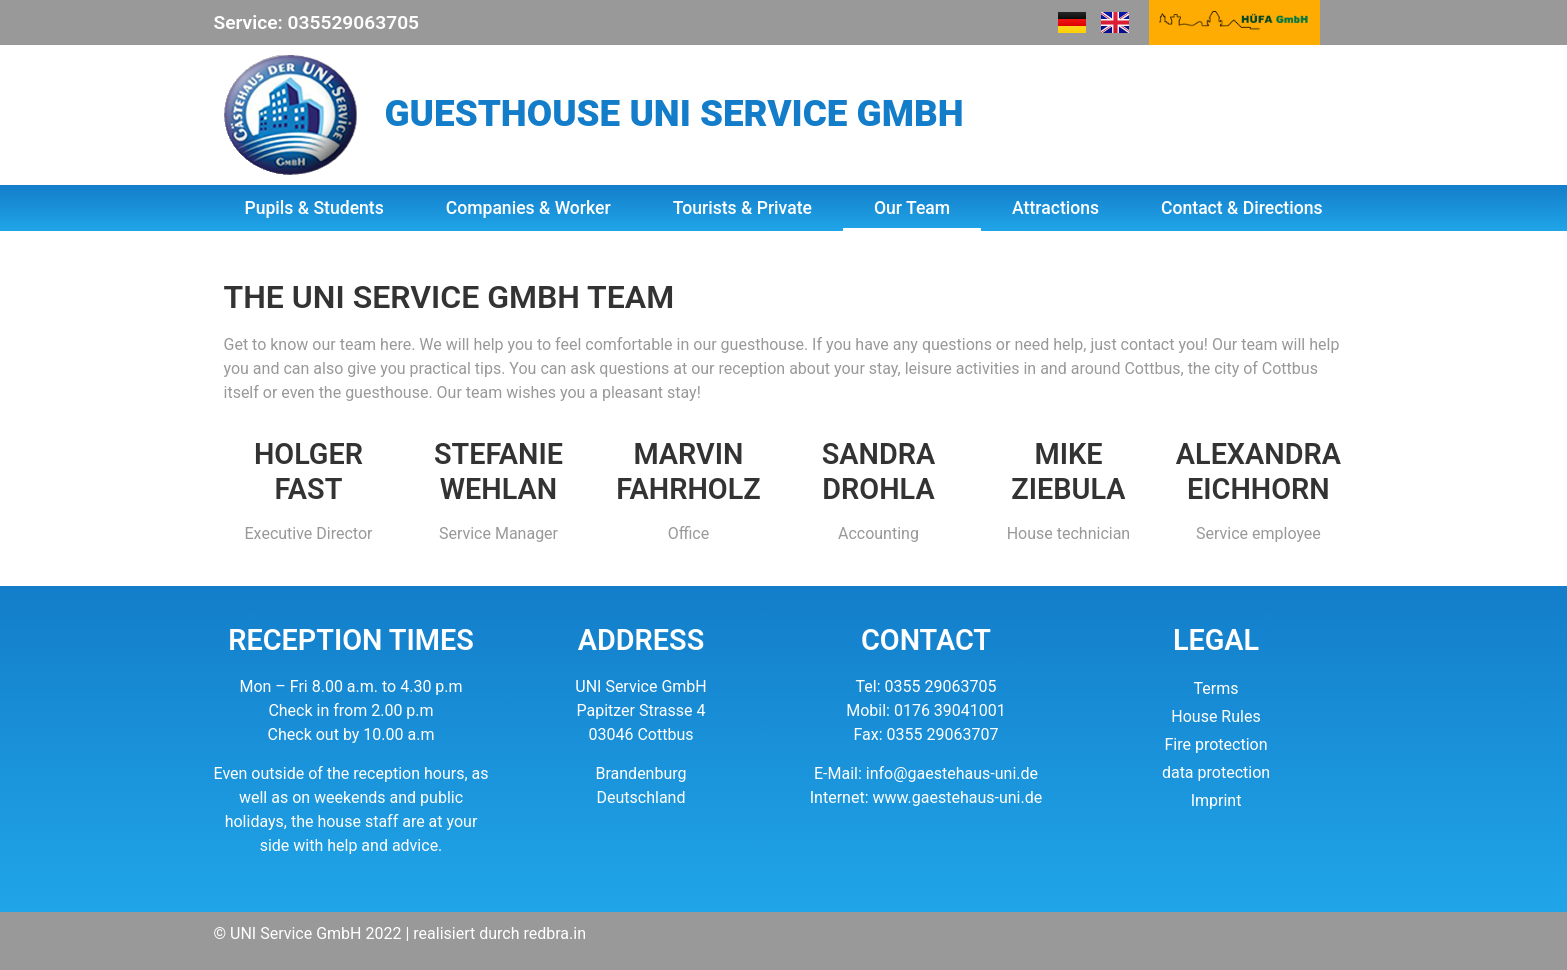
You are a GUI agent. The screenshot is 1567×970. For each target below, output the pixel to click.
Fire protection (1215, 744)
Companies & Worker (528, 208)
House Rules (1215, 716)
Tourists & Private (742, 208)
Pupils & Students (313, 208)
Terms (1216, 688)
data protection (1216, 772)
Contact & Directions (1241, 208)
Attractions (1055, 208)
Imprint (1216, 800)
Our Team (912, 208)
